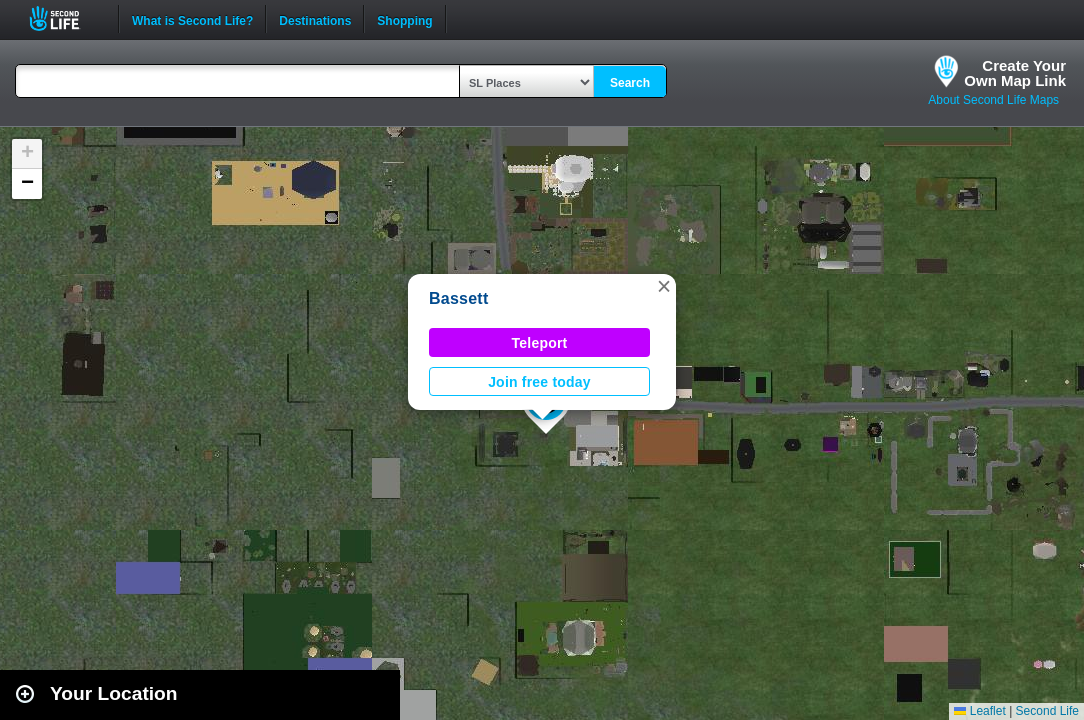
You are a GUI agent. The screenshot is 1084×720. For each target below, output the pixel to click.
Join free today (539, 382)
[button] (664, 286)
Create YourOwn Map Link (1015, 73)
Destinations (315, 19)
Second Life (65, 18)
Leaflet (979, 711)
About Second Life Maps (993, 100)
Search (630, 83)
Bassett (459, 298)
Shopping (404, 19)
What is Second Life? (192, 19)
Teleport (540, 343)
